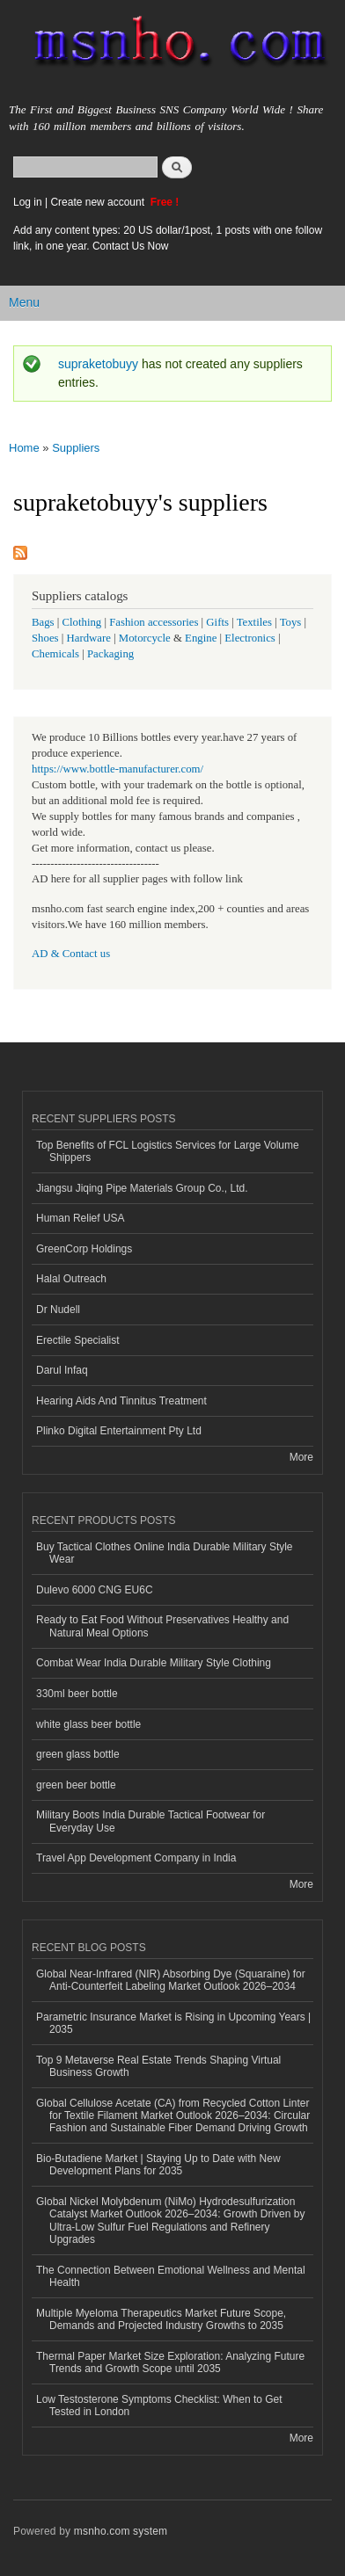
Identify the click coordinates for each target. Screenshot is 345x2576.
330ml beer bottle (77, 1693)
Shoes (45, 638)
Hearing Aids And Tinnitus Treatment (121, 1401)
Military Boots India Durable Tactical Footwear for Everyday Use (150, 1821)
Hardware (89, 638)
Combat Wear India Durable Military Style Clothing (153, 1663)
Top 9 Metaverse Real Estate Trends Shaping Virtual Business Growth (158, 2066)
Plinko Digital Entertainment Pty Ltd (119, 1431)
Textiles (254, 622)
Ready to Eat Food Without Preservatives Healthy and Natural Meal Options (162, 1626)
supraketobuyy (98, 364)
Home (24, 447)
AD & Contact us (71, 953)
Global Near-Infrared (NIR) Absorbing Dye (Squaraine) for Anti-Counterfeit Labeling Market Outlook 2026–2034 (170, 1980)
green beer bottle (76, 1785)
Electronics (249, 638)
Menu (24, 302)
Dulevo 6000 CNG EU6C (94, 1590)
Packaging (110, 654)
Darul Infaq (62, 1370)
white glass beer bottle (88, 1724)
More (301, 1457)
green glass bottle (78, 1754)
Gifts (217, 622)
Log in (27, 202)
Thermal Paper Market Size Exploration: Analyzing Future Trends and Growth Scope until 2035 (170, 2362)
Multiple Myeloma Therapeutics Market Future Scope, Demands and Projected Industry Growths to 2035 (161, 2319)
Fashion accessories (153, 622)
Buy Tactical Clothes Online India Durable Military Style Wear (164, 1553)
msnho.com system (120, 2531)
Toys (291, 622)
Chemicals (57, 654)
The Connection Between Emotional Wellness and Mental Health (170, 2276)
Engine (201, 638)
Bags (43, 622)
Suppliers (75, 447)
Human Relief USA (80, 1218)
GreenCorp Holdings (84, 1249)
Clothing (82, 622)
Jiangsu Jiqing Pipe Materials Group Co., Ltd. (141, 1188)
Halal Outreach (71, 1279)
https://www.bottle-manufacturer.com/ (117, 769)
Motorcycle (145, 638)
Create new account (98, 202)
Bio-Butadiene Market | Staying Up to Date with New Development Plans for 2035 (158, 2164)
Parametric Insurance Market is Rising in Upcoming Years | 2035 (173, 2023)
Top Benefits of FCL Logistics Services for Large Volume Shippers (167, 1151)
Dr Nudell (58, 1309)
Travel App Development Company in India (136, 1858)
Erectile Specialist (78, 1340)
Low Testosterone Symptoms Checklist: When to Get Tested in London (159, 2405)
